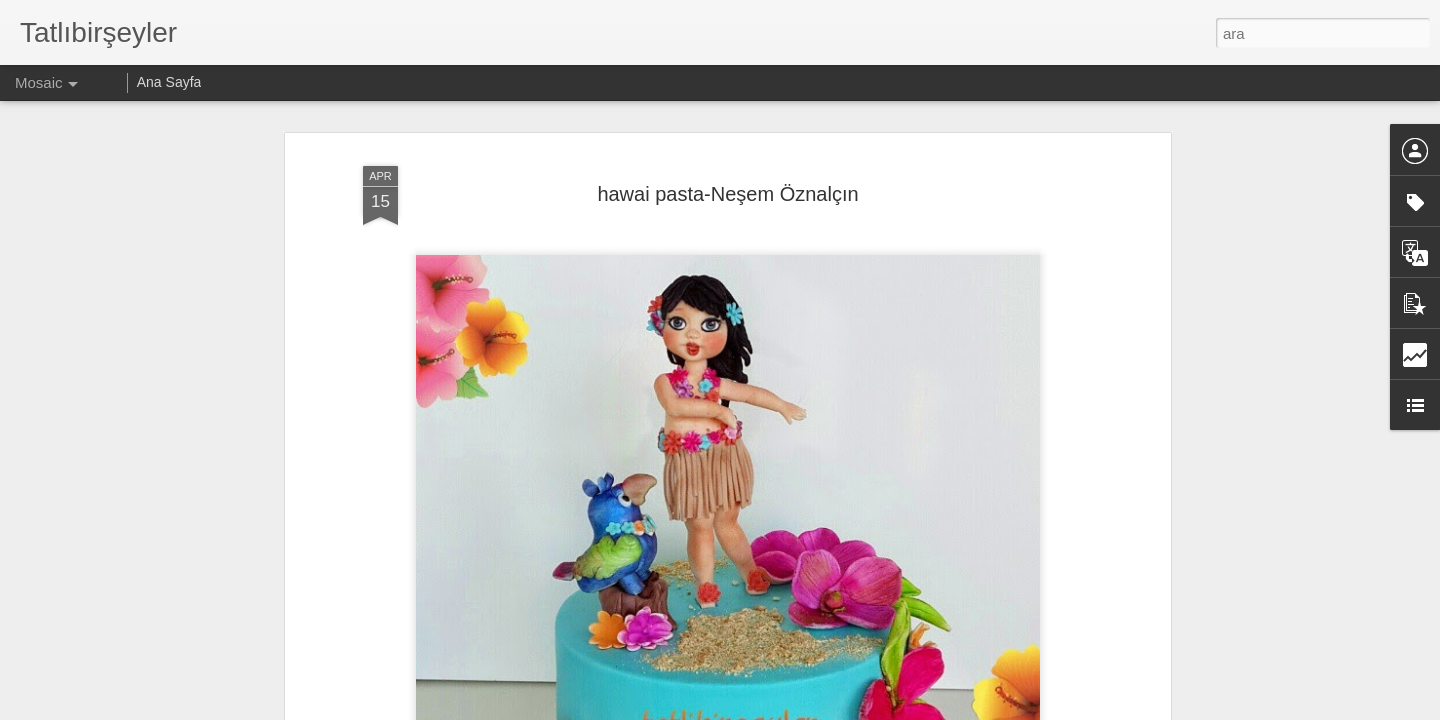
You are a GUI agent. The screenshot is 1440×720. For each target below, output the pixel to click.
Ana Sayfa (169, 82)
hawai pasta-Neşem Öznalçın (727, 194)
